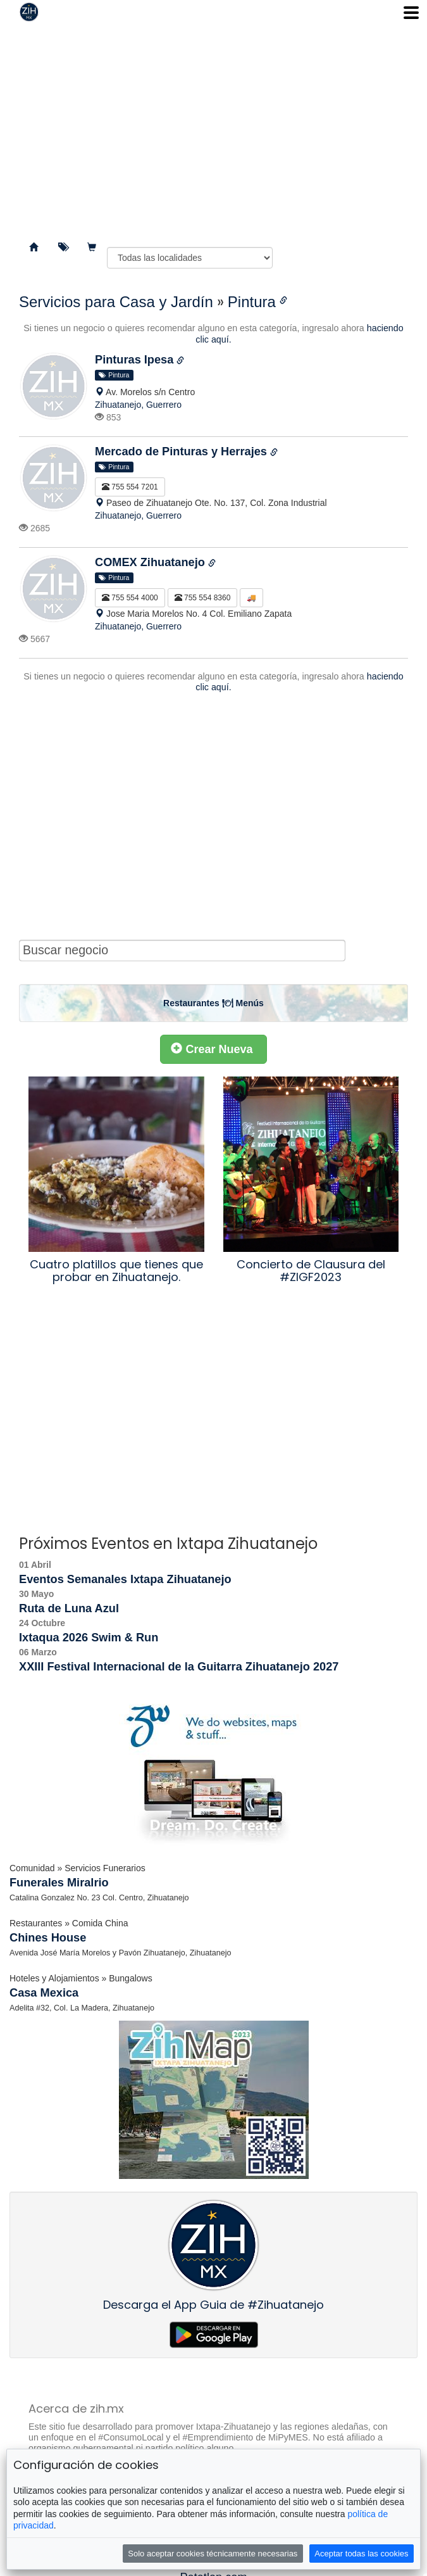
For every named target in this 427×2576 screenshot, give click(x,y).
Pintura (252, 301)
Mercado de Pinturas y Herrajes (182, 451)
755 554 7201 (130, 487)
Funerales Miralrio (59, 1882)
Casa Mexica (43, 1992)
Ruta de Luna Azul (69, 1608)
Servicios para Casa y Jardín (116, 301)
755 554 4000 (130, 597)
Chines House (47, 1937)
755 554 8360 (203, 597)
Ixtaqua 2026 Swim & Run (88, 1637)
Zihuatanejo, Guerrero (138, 405)
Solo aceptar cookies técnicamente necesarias (212, 2553)
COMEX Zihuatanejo (151, 562)
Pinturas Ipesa (135, 359)
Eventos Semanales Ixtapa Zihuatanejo (125, 1579)
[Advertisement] (213, 126)
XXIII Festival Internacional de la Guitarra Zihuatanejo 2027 (178, 1666)
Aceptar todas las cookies (361, 2553)
